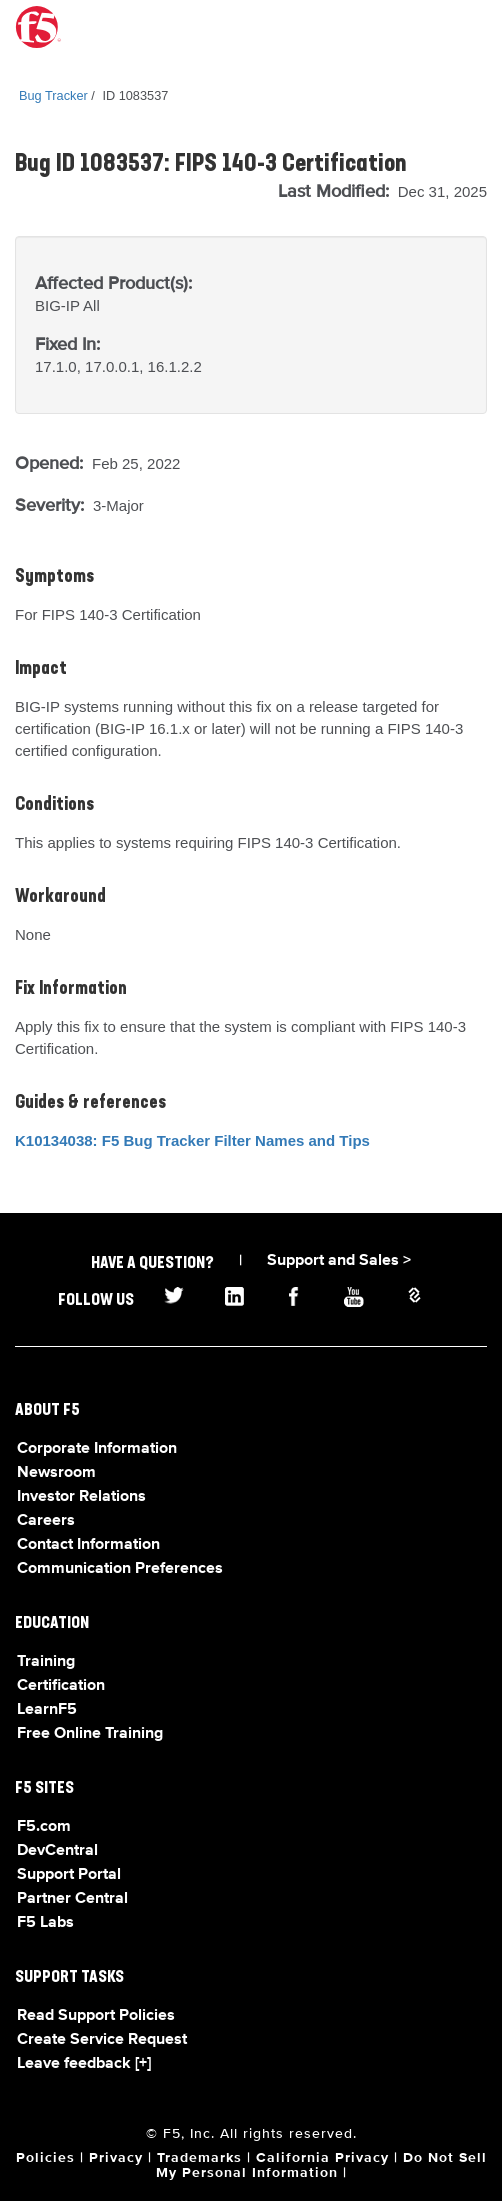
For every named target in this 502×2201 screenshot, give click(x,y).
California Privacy (322, 2158)
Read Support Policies (96, 2016)
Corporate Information (97, 1449)
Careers (46, 1521)
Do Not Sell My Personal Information (321, 2165)
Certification (61, 1686)
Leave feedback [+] (84, 2064)
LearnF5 (47, 1710)
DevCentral (57, 1851)
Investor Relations (81, 1497)
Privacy (116, 2158)
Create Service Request (102, 2040)
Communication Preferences (120, 1569)
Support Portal (69, 1875)
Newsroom (56, 1473)
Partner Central (72, 1899)
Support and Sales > (339, 1261)
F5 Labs (45, 1923)
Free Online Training (90, 1734)
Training (46, 1662)
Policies (45, 2158)
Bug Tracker (53, 95)
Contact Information (88, 1545)
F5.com (44, 1827)
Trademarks (199, 2158)
